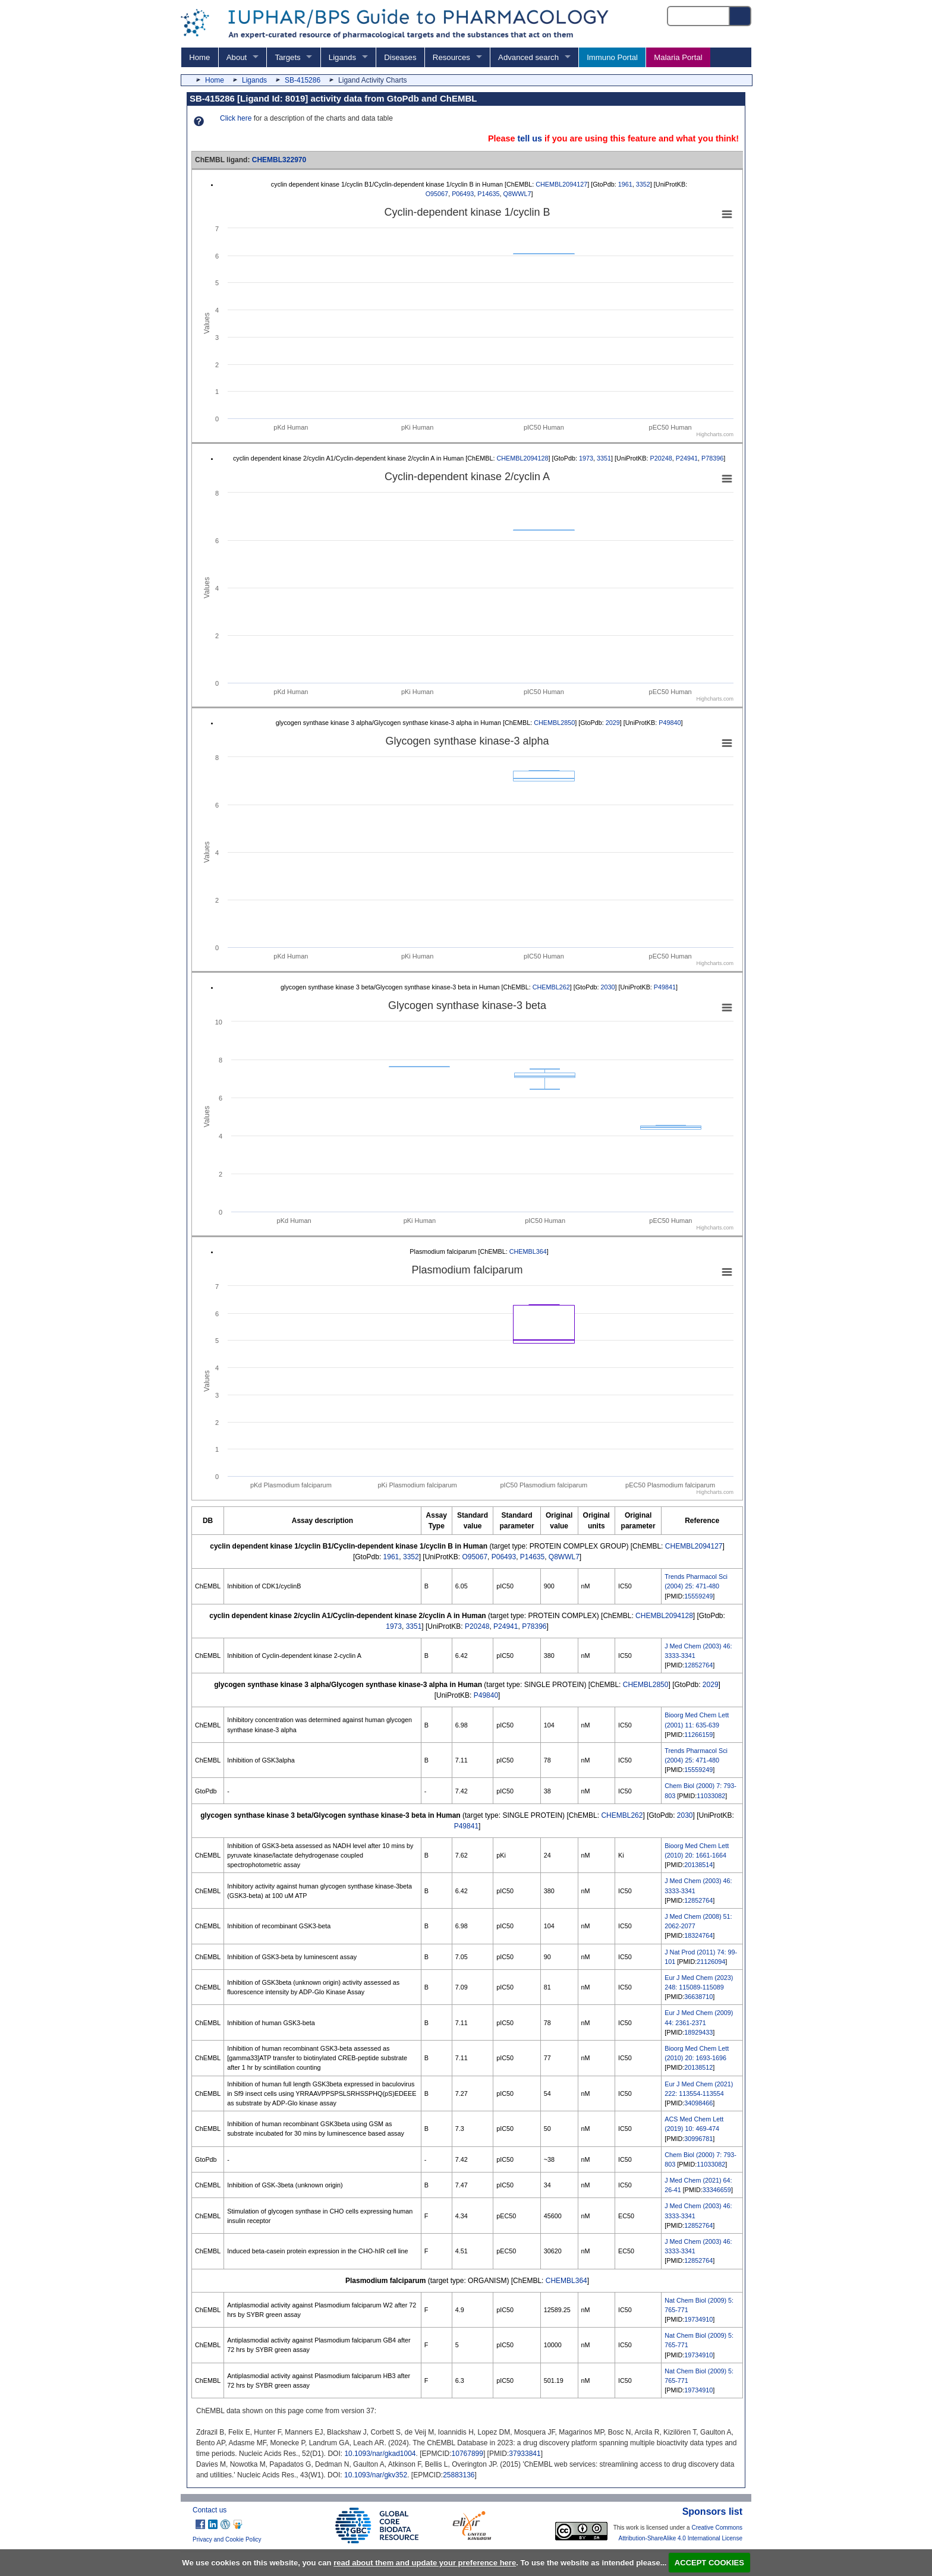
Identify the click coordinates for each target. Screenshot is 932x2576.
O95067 (437, 193)
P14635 (488, 193)
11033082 (711, 1795)
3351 (604, 458)
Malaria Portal (678, 57)
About (236, 57)
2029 (613, 722)
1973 (586, 458)
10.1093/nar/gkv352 (375, 2475)
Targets (287, 57)
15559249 (698, 1596)
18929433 (698, 2032)
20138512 (698, 2067)
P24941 (687, 458)
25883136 (458, 2475)
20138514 (698, 1864)
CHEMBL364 (528, 1251)
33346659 (717, 2189)
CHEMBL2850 (554, 722)
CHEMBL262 (551, 987)
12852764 (698, 1665)
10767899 (467, 2453)
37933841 (524, 2453)
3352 (643, 184)
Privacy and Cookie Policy (227, 2539)
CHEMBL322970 (279, 160)
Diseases (400, 57)
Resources (451, 57)
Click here (235, 118)
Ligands (342, 57)
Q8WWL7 (517, 193)
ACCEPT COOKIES (709, 2562)
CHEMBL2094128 (522, 458)
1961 (625, 184)
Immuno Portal (612, 57)
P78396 (712, 458)
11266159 (698, 1734)
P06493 (463, 193)
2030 (607, 987)
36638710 (698, 1996)
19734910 (698, 2319)
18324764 (698, 1935)
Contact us (209, 2510)
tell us (529, 138)
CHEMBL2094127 (561, 184)
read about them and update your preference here (424, 2562)
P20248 (661, 458)
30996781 (698, 2138)
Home (199, 57)
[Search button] (740, 16)
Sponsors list (712, 2511)
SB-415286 (302, 80)
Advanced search (528, 57)
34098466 (698, 2103)
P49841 (665, 987)
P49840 (670, 722)
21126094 (711, 1961)
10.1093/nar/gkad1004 (379, 2453)
